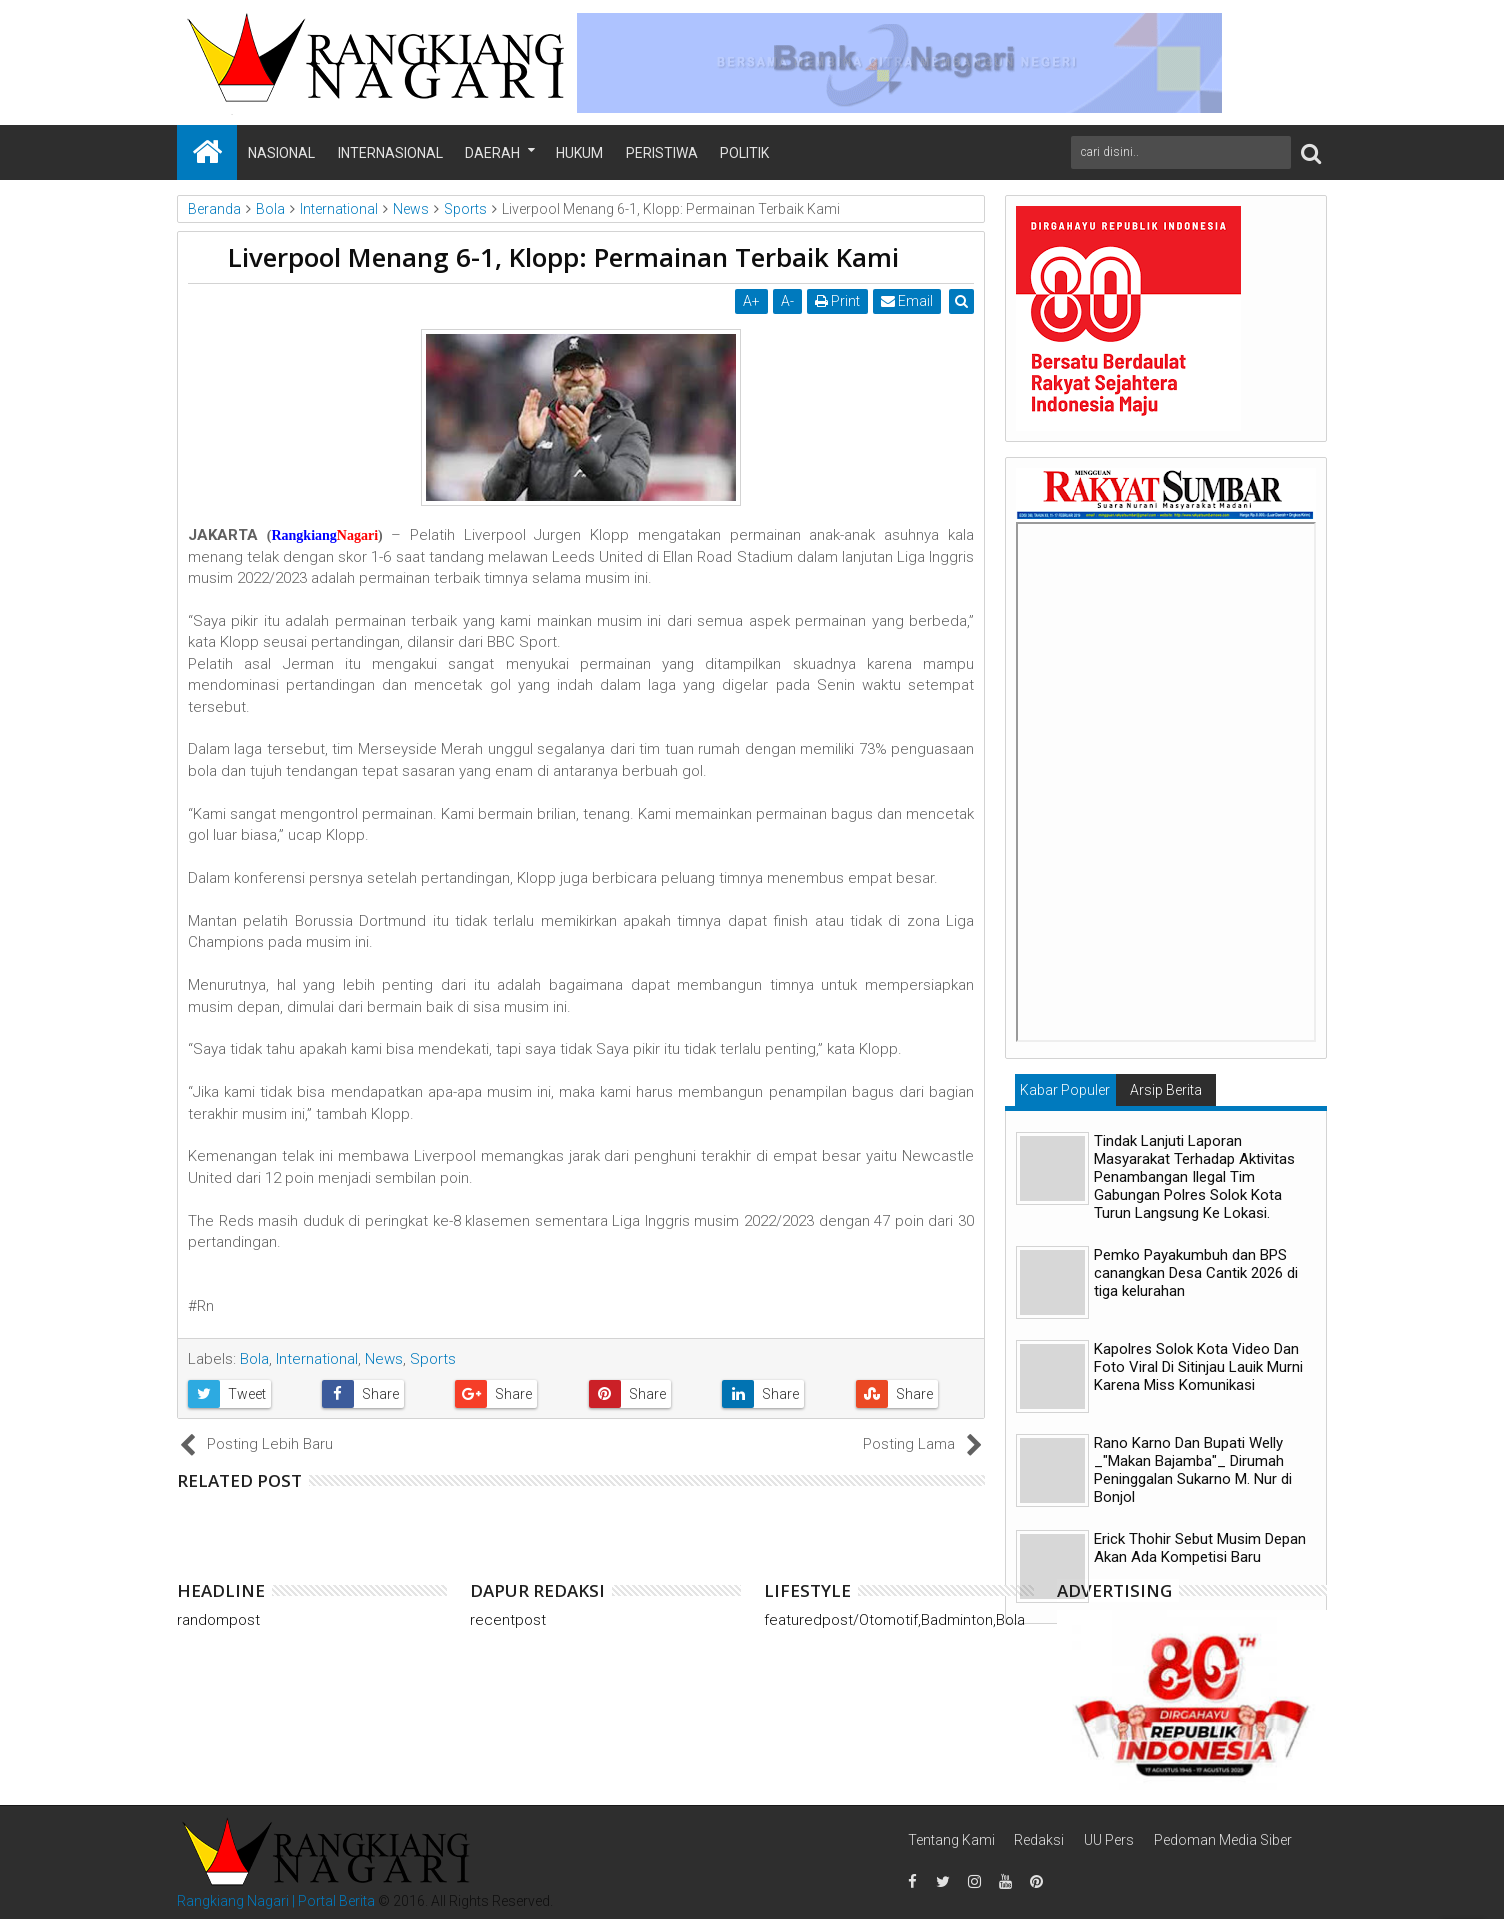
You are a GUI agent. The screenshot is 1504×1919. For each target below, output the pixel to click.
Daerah (492, 153)
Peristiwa (662, 153)
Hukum (579, 153)
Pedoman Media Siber (1223, 1840)
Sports (433, 1359)
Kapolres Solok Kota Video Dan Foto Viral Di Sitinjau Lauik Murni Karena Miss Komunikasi (1198, 1367)
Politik (744, 153)
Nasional (281, 153)
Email (908, 301)
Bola (254, 1359)
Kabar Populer (1065, 1090)
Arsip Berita (1166, 1090)
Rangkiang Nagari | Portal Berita (276, 1901)
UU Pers (1109, 1840)
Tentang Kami (951, 1840)
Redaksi (1039, 1840)
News (384, 1359)
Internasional (390, 153)
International (317, 1359)
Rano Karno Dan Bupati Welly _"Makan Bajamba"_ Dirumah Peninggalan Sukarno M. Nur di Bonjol (1193, 1470)
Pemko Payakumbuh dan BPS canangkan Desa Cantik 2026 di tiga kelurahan (1196, 1273)
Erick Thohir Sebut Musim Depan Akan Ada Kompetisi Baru (1200, 1548)
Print (838, 301)
